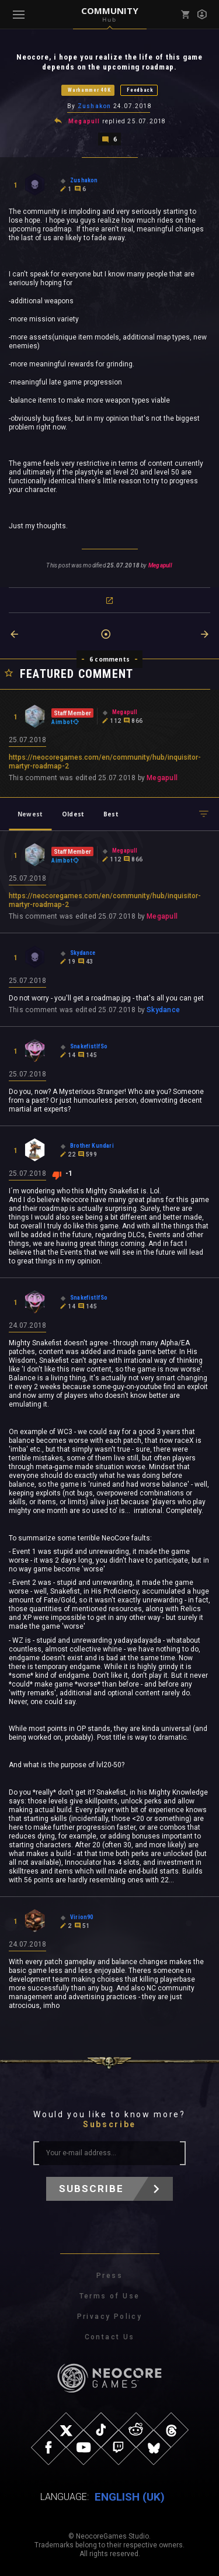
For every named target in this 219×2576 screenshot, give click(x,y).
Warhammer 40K (89, 90)
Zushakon (95, 106)
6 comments (109, 659)
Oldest (73, 814)
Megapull (84, 121)
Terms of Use (109, 2296)
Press (109, 2276)
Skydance (163, 1010)
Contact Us (110, 2337)
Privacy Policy (109, 2316)
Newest (30, 814)
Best (111, 814)
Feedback (140, 90)
